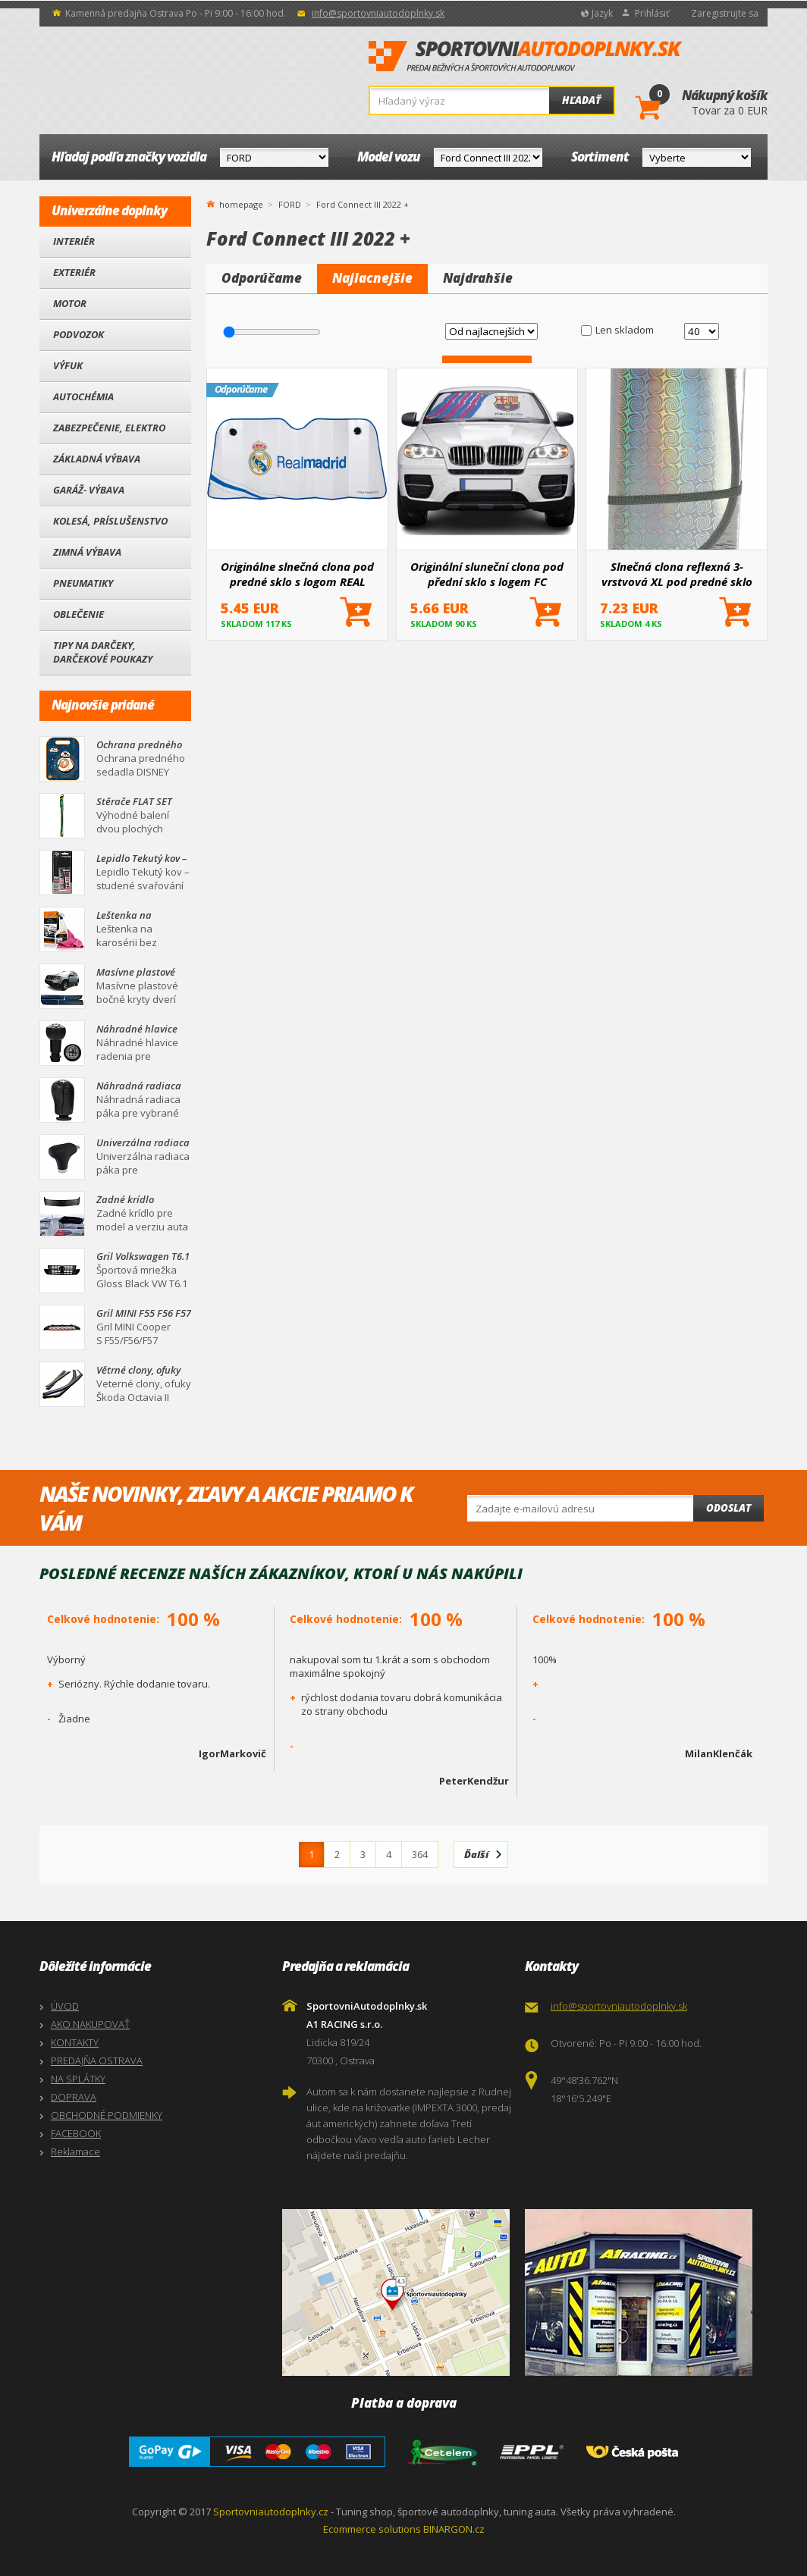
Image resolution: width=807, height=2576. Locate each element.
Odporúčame (261, 278)
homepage (241, 203)
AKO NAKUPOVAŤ (90, 2024)
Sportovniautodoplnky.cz (270, 2511)
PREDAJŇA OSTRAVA (97, 2060)
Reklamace (75, 2151)
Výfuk (68, 365)
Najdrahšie (478, 278)
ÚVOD (65, 2006)
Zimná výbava (87, 552)
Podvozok (78, 334)
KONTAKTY (75, 2042)
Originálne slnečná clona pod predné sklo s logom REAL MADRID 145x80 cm (297, 574)
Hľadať (581, 100)
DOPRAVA (73, 2097)
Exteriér (74, 272)
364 (420, 1854)
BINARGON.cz (454, 2529)
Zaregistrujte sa (724, 13)
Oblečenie (78, 614)
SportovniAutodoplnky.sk (526, 57)
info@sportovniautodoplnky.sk (378, 13)
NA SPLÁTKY (78, 2079)
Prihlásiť (652, 13)
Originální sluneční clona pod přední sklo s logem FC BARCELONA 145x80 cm (487, 574)
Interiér (74, 241)
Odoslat (728, 1508)
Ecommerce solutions (372, 2529)
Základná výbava (96, 458)
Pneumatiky (83, 583)
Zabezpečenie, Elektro (109, 427)
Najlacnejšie (372, 278)
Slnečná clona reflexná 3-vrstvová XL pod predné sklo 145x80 (676, 574)
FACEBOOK (76, 2133)
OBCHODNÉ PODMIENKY (106, 2115)
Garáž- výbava (88, 490)
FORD (289, 204)
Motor (69, 303)
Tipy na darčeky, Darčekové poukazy (102, 652)
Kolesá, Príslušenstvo (110, 521)
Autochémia (83, 396)
